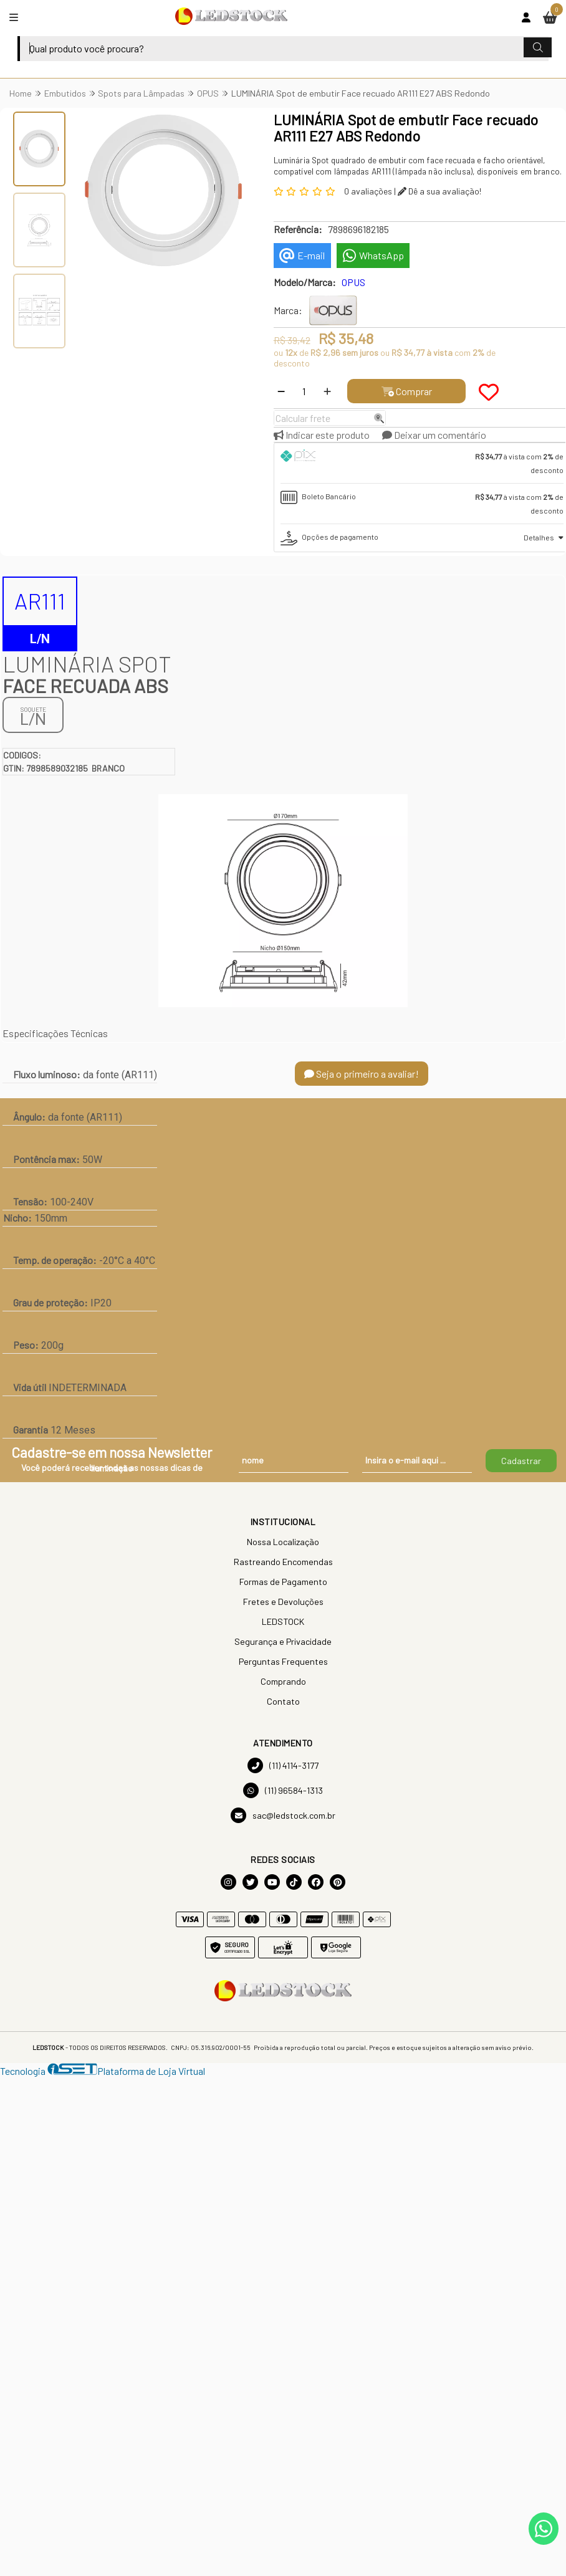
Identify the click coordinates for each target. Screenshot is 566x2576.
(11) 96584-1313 (283, 1790)
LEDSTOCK (283, 1621)
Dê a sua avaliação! (439, 191)
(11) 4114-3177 (283, 1765)
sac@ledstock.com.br (283, 1815)
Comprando (283, 1681)
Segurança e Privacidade (283, 1641)
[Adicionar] (327, 391)
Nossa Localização (283, 1541)
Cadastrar (521, 1460)
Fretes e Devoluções (283, 1601)
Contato (283, 1701)
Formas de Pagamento (283, 1581)
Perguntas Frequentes (283, 1661)
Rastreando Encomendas (283, 1561)
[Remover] (281, 391)
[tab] (422, 463)
